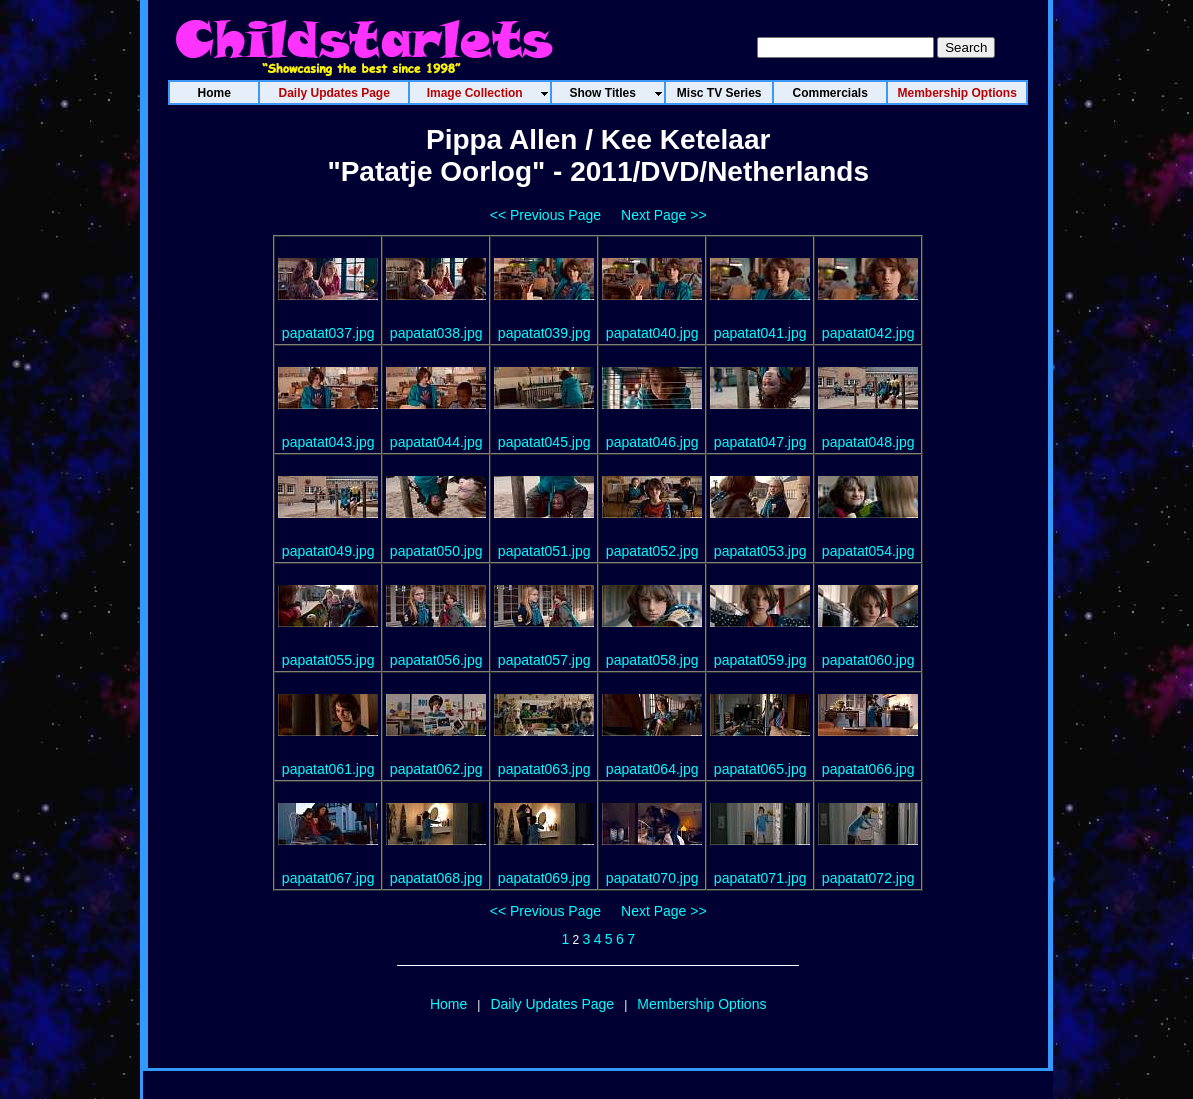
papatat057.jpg (544, 660)
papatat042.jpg (868, 333)
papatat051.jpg (544, 551)
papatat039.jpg (544, 333)
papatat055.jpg (328, 660)
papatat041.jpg (760, 333)
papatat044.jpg (436, 442)
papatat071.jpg (760, 878)
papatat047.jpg (760, 442)
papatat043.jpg (328, 442)
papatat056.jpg (436, 660)
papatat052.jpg (652, 551)
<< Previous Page (545, 215)
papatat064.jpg (652, 769)
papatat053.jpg (760, 551)
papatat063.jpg (544, 769)
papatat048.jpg (868, 442)
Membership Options (701, 1004)
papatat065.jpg (760, 769)
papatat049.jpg (328, 551)
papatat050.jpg (436, 551)
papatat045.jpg (544, 442)
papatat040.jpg (652, 333)
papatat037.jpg (328, 333)
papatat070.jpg (652, 878)
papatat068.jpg (436, 878)
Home (448, 1004)
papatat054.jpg (868, 551)
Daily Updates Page (552, 1004)
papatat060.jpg (868, 660)
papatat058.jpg (652, 660)
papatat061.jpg (328, 769)
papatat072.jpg (868, 878)
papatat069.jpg (544, 878)
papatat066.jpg (868, 769)
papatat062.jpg (436, 769)
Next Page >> (664, 215)
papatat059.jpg (760, 660)
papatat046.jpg (652, 442)
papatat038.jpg (436, 333)
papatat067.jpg (328, 878)
